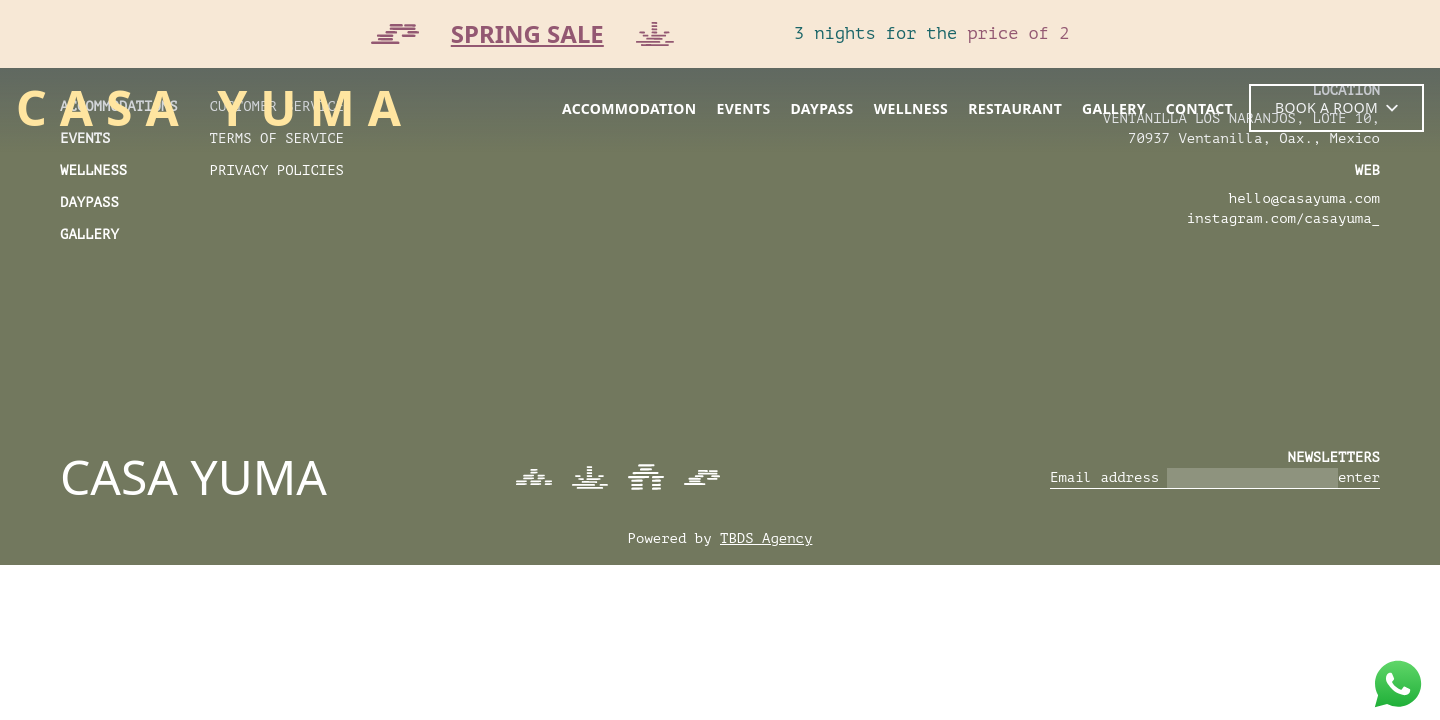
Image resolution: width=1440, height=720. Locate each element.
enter (1359, 477)
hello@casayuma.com (1304, 198)
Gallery (89, 234)
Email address (1104, 477)
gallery (1114, 108)
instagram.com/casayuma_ (1283, 218)
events (743, 108)
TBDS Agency (766, 538)
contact (1199, 109)
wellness (911, 108)
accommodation (629, 108)
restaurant (1015, 108)
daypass (822, 108)
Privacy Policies (277, 170)
